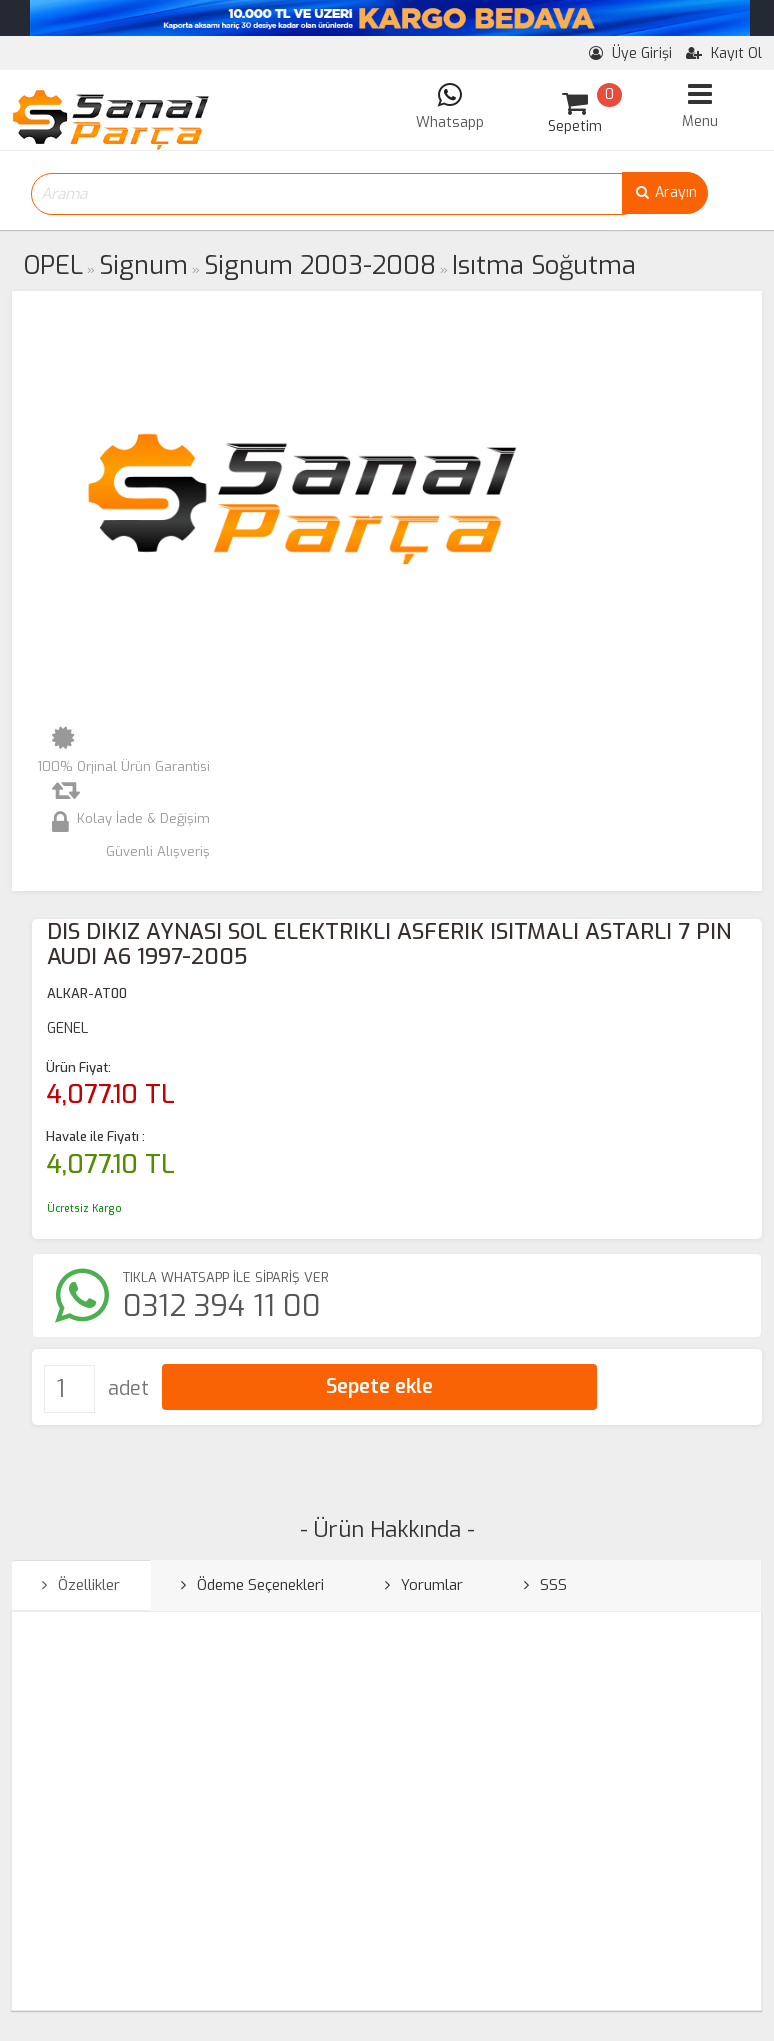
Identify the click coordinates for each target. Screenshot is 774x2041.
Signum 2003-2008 (320, 265)
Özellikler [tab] (81, 1585)
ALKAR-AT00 (87, 993)
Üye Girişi (630, 53)
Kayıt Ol (724, 53)
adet (128, 1388)
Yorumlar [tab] (424, 1585)
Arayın (665, 192)
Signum (143, 265)
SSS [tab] (545, 1585)
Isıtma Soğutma (544, 265)
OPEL (53, 265)
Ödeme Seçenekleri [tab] (252, 1585)
